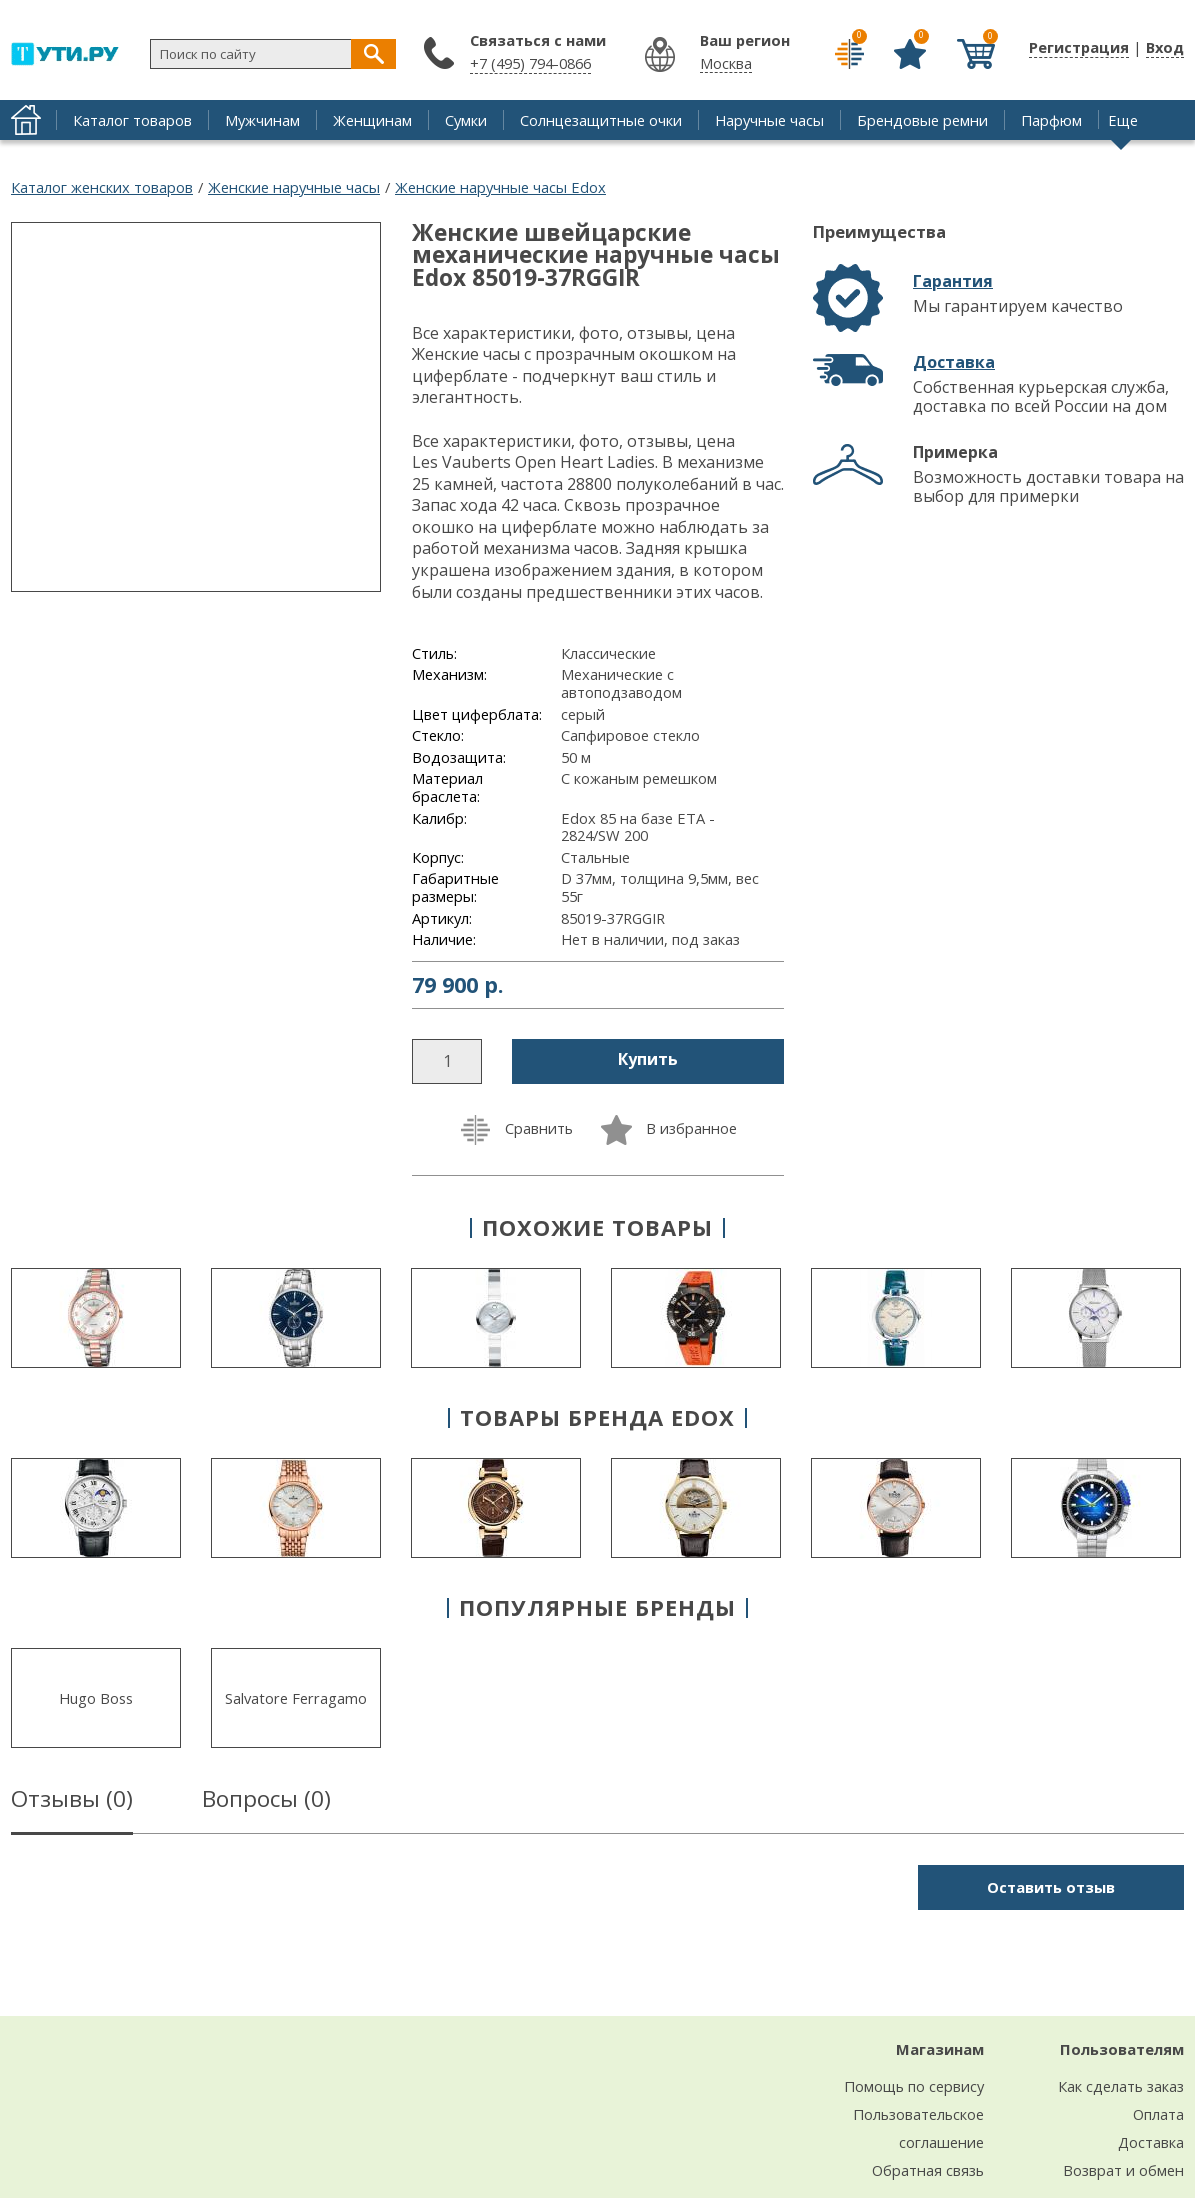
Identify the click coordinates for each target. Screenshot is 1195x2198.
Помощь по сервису (914, 2086)
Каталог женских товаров (102, 187)
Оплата (1158, 2114)
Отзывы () (72, 1802)
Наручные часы (769, 120)
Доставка (954, 362)
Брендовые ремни (922, 120)
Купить (648, 1059)
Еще (1123, 120)
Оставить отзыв (1051, 1887)
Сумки (466, 120)
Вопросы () (266, 1802)
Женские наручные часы (294, 187)
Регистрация (1079, 47)
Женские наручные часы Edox (500, 187)
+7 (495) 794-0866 (530, 63)
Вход (1165, 47)
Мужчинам (262, 120)
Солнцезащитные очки (601, 120)
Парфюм (1051, 120)
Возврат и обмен (1123, 2170)
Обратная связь (928, 2170)
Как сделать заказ (1121, 2086)
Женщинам (372, 120)
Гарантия (953, 281)
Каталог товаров (132, 120)
